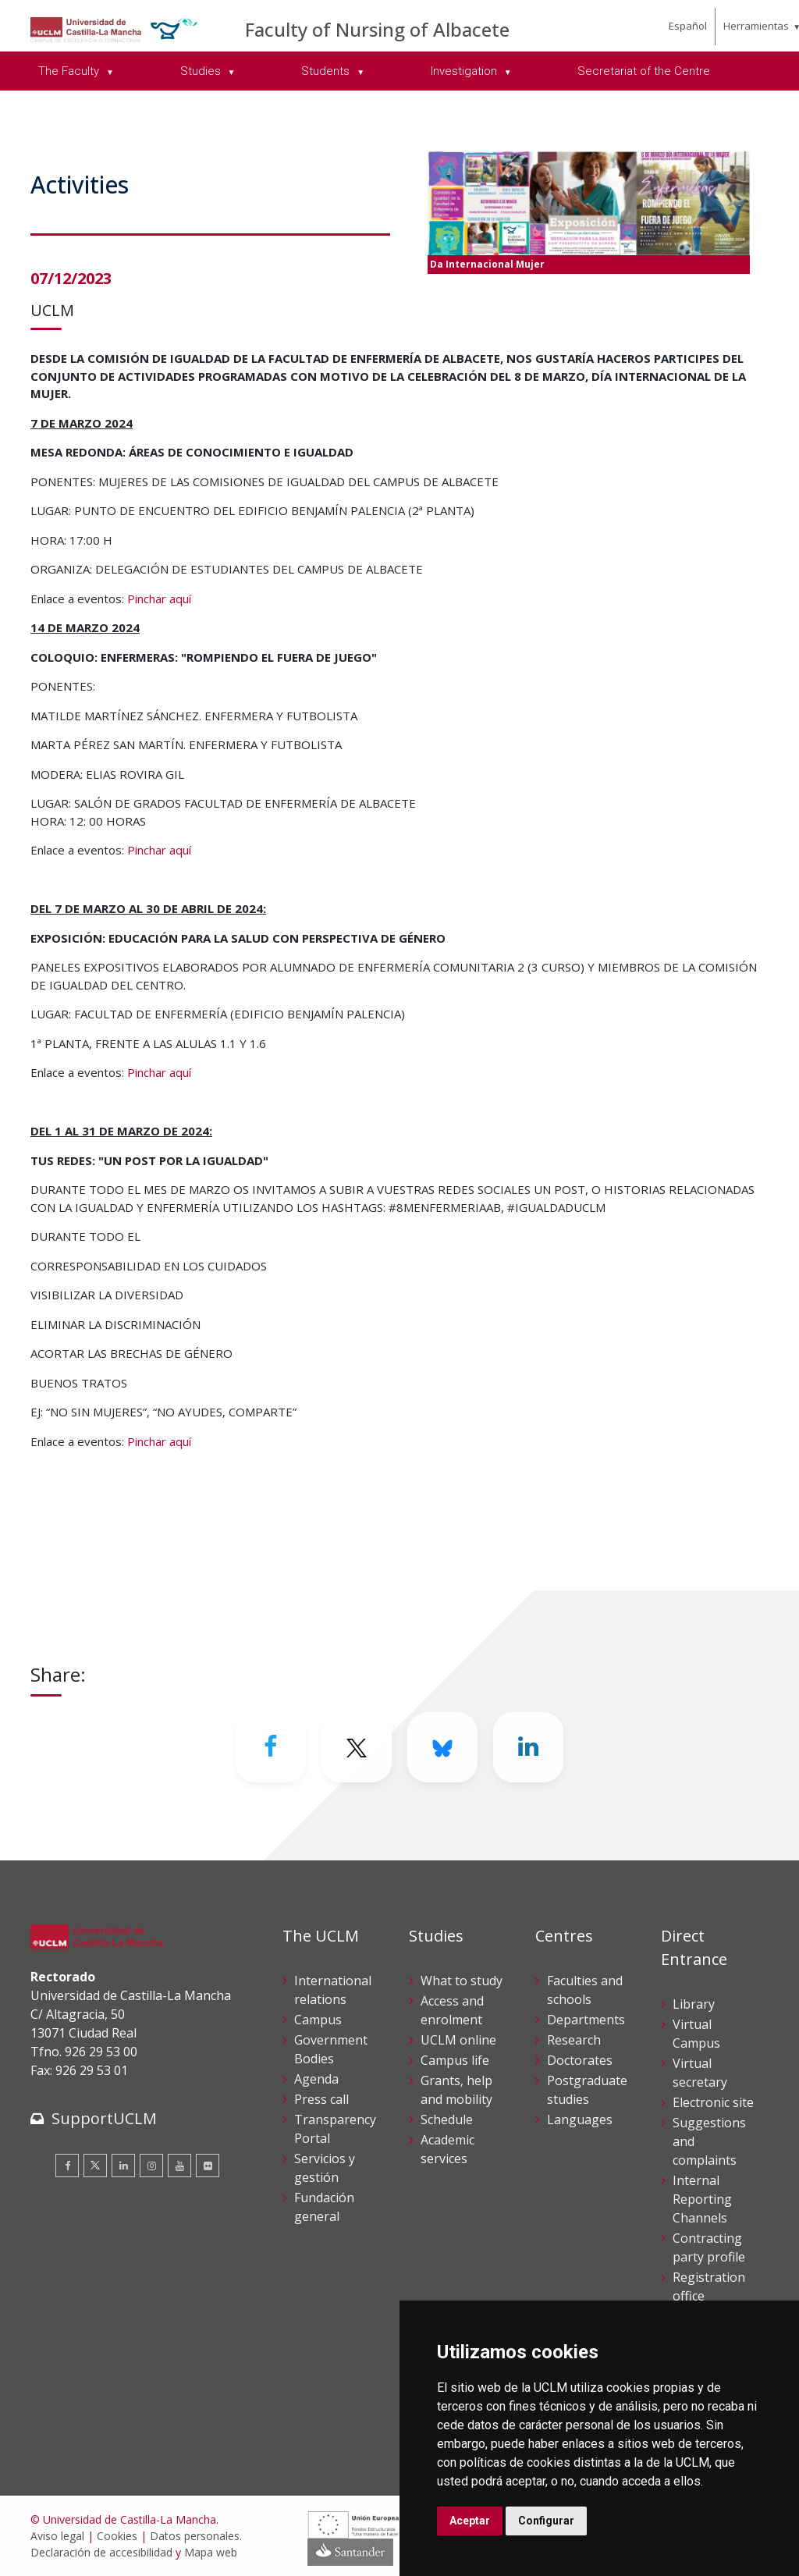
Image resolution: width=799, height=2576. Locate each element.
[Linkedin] (528, 1747)
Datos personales (195, 2535)
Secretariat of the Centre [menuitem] (643, 71)
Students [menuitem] (327, 71)
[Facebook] (271, 1747)
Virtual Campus (696, 2034)
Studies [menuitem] (202, 71)
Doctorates (580, 2060)
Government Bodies (331, 2049)
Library (694, 2004)
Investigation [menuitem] (465, 71)
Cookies (117, 2535)
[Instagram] (151, 2165)
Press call (321, 2099)
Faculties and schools (585, 1990)
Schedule (447, 2119)
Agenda (316, 2078)
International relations (332, 1990)
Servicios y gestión (324, 2168)
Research (574, 2039)
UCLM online (458, 2039)
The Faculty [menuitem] (70, 71)
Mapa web (210, 2552)
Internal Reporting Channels (702, 2199)
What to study (461, 1980)
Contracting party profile (709, 2247)
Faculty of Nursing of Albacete (377, 29)
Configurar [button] (546, 2520)
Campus (318, 2019)
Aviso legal (57, 2535)
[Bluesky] (442, 1747)
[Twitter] (356, 1747)
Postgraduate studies (587, 2090)
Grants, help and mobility (456, 2090)
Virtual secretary (700, 2073)
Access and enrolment (452, 2010)
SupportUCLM (104, 2118)
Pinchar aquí (159, 598)
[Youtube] (179, 2165)
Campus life (455, 2060)
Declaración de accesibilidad (101, 2552)
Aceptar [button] (469, 2520)
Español (688, 26)
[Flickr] (207, 2165)
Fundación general (324, 2207)
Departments (586, 2019)
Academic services (447, 2149)
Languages (580, 2119)
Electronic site (713, 2102)
